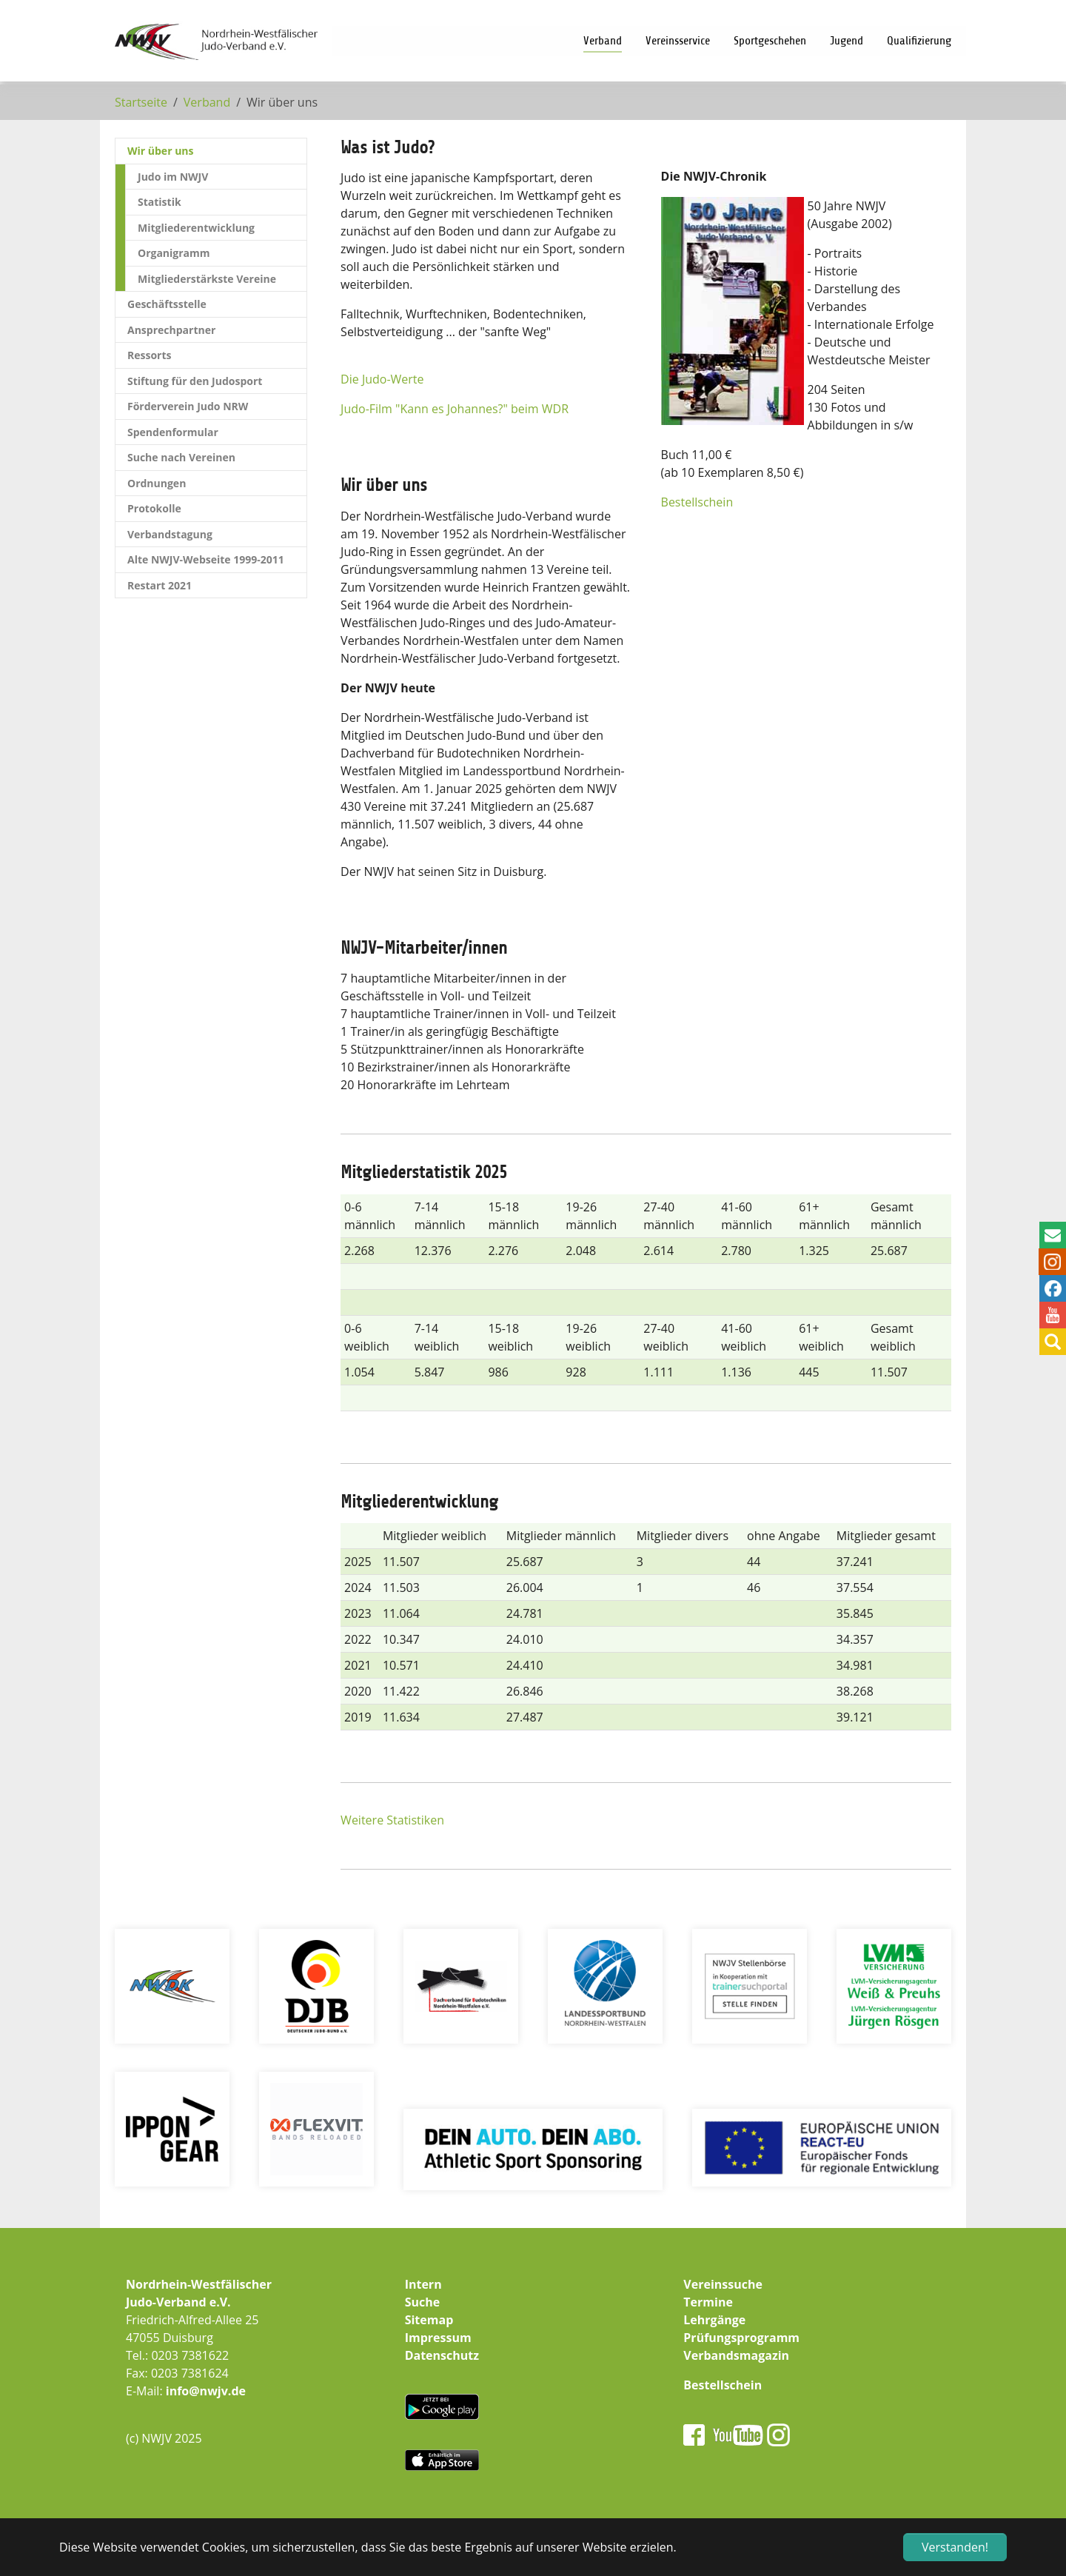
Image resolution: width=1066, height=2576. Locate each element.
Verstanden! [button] (955, 2547)
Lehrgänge (714, 2320)
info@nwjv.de (206, 2391)
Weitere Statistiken (392, 1820)
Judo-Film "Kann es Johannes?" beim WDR (455, 409)
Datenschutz (442, 2355)
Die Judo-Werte (382, 379)
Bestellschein (697, 502)
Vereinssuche (722, 2284)
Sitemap (429, 2320)
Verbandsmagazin (736, 2355)
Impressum (438, 2337)
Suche (422, 2302)
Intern (423, 2284)
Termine (708, 2302)
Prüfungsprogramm (741, 2337)
